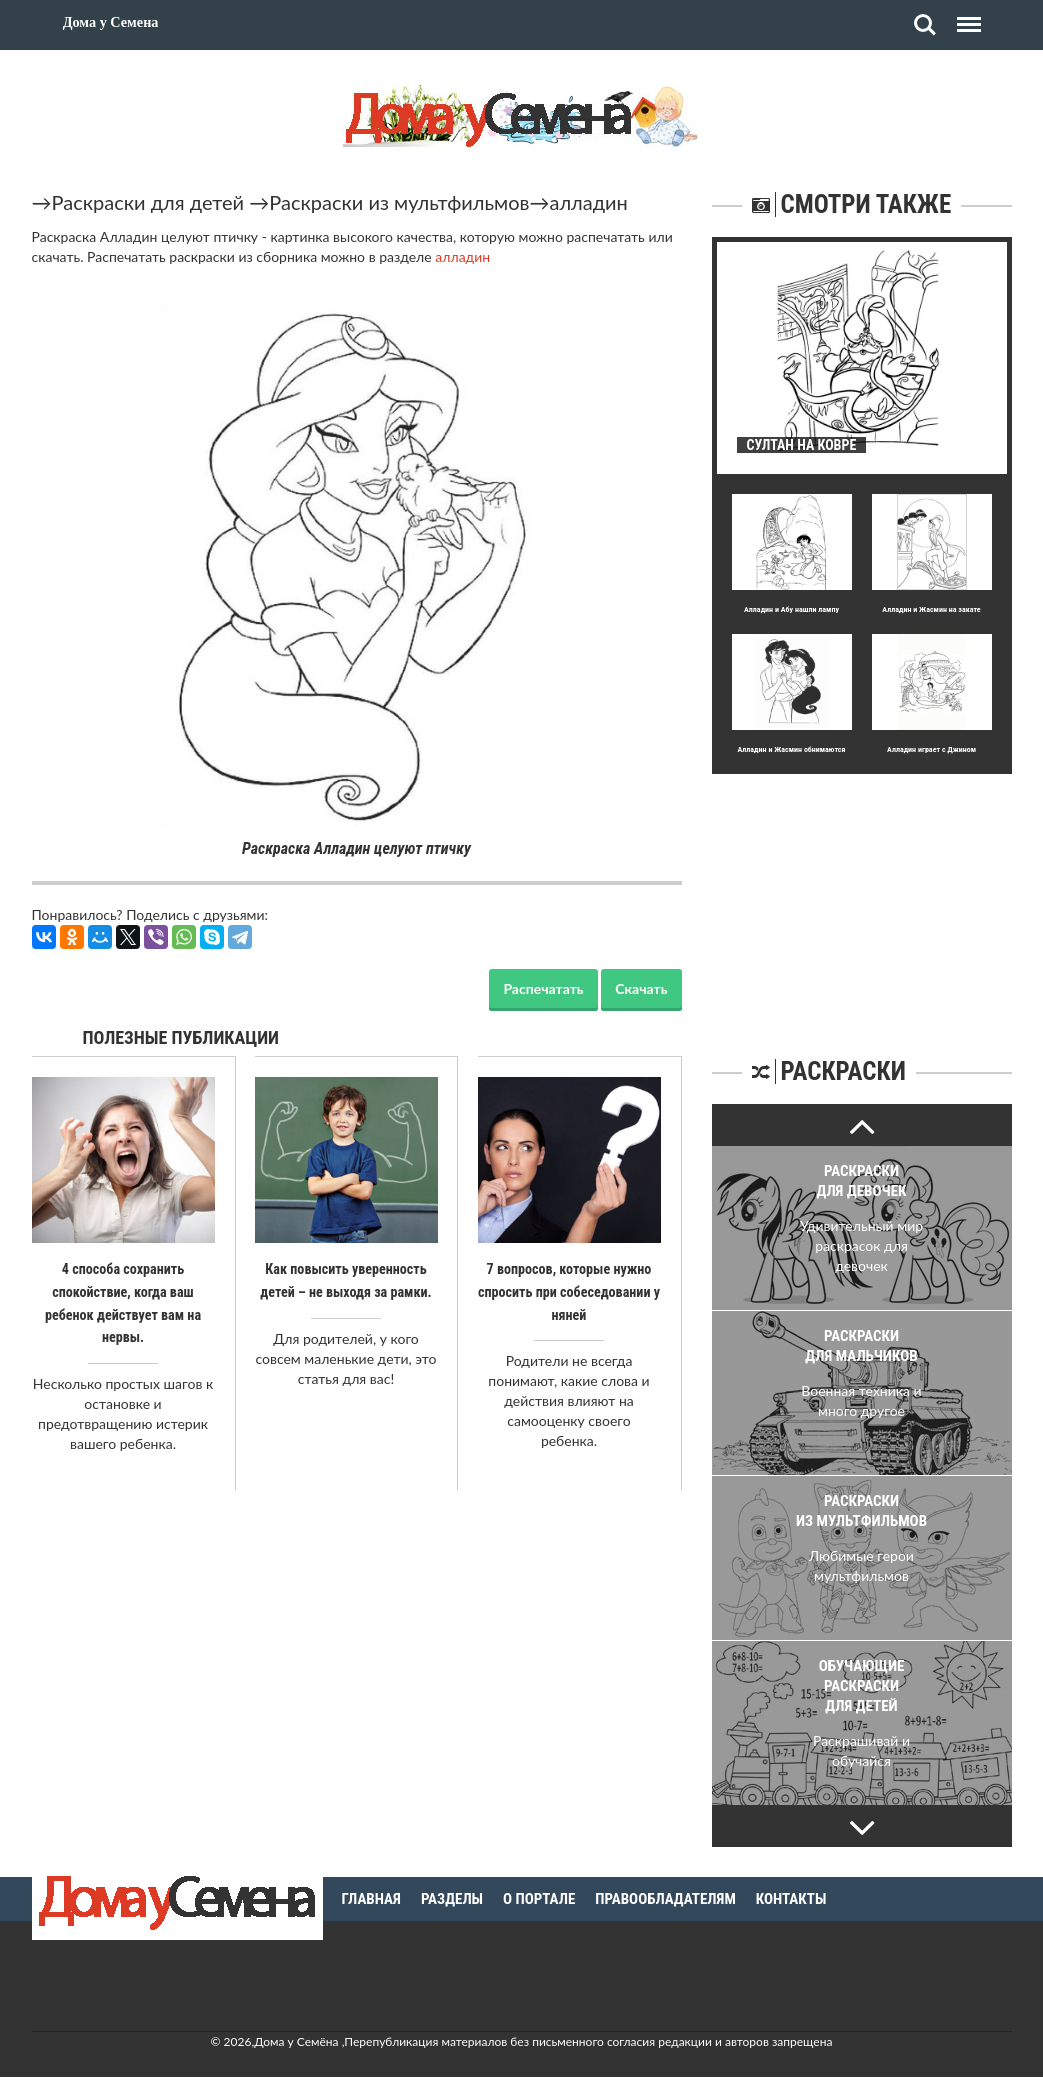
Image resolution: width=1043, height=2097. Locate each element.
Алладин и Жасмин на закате (931, 609)
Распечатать (543, 988)
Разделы (452, 1899)
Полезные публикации (181, 1037)
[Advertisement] (862, 899)
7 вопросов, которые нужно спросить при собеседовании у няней (569, 1291)
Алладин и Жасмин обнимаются (791, 749)
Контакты (791, 1899)
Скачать (641, 988)
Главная (371, 1899)
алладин (588, 202)
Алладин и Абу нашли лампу (791, 609)
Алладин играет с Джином (931, 749)
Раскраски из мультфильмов (399, 202)
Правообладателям (665, 1899)
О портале (539, 1899)
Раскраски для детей (148, 202)
